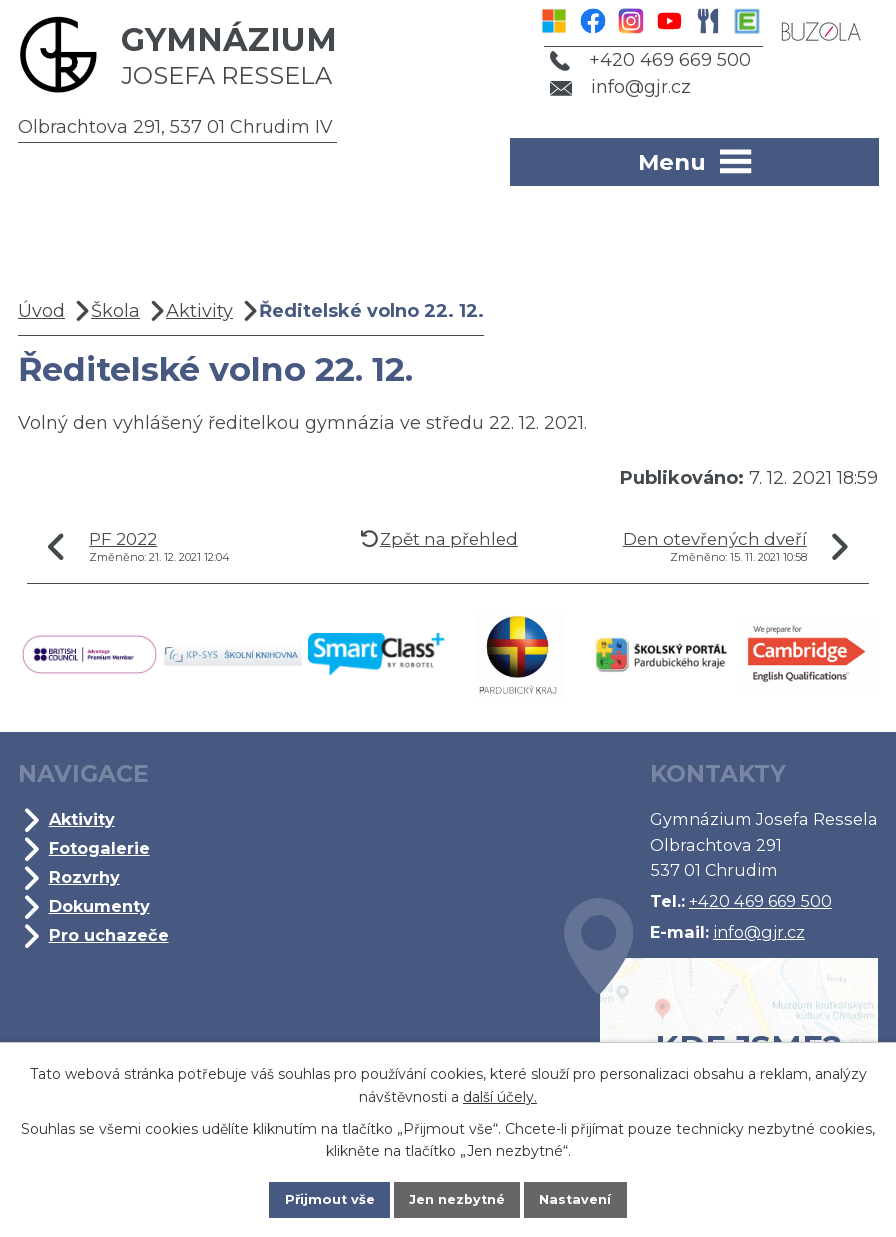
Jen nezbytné (457, 1196)
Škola (115, 311)
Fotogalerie (99, 848)
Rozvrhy (84, 877)
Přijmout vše (312, 1196)
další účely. (500, 1089)
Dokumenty (99, 906)
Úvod (41, 311)
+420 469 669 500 (639, 60)
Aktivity (199, 311)
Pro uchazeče (109, 935)
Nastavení (594, 1196)
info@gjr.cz (609, 87)
